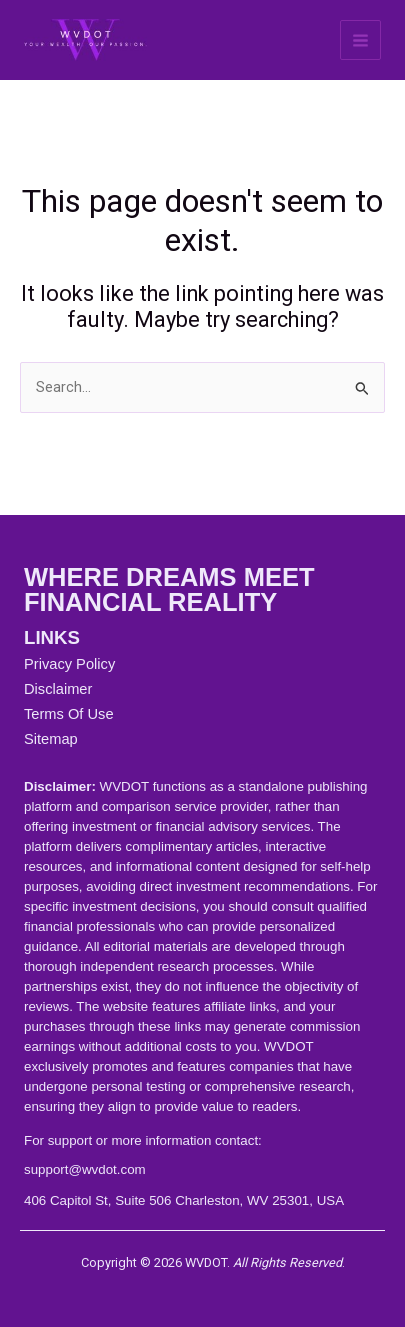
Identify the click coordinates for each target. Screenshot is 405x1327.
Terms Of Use (69, 714)
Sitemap (51, 739)
